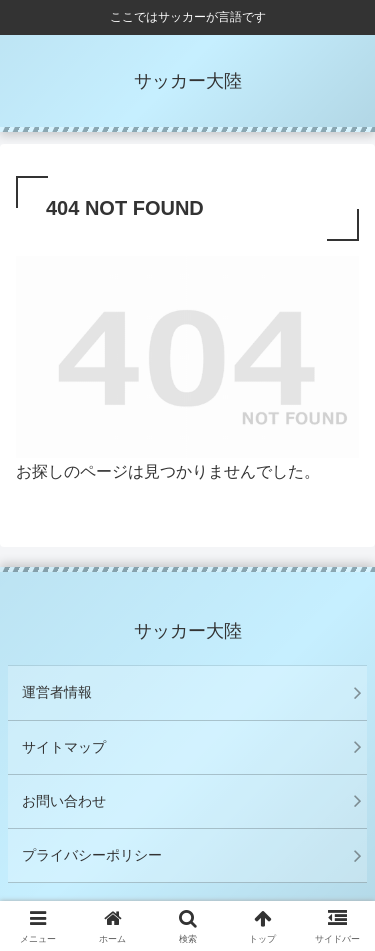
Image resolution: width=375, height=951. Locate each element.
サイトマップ (64, 747)
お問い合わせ (64, 801)
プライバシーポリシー (92, 855)
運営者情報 (57, 692)
